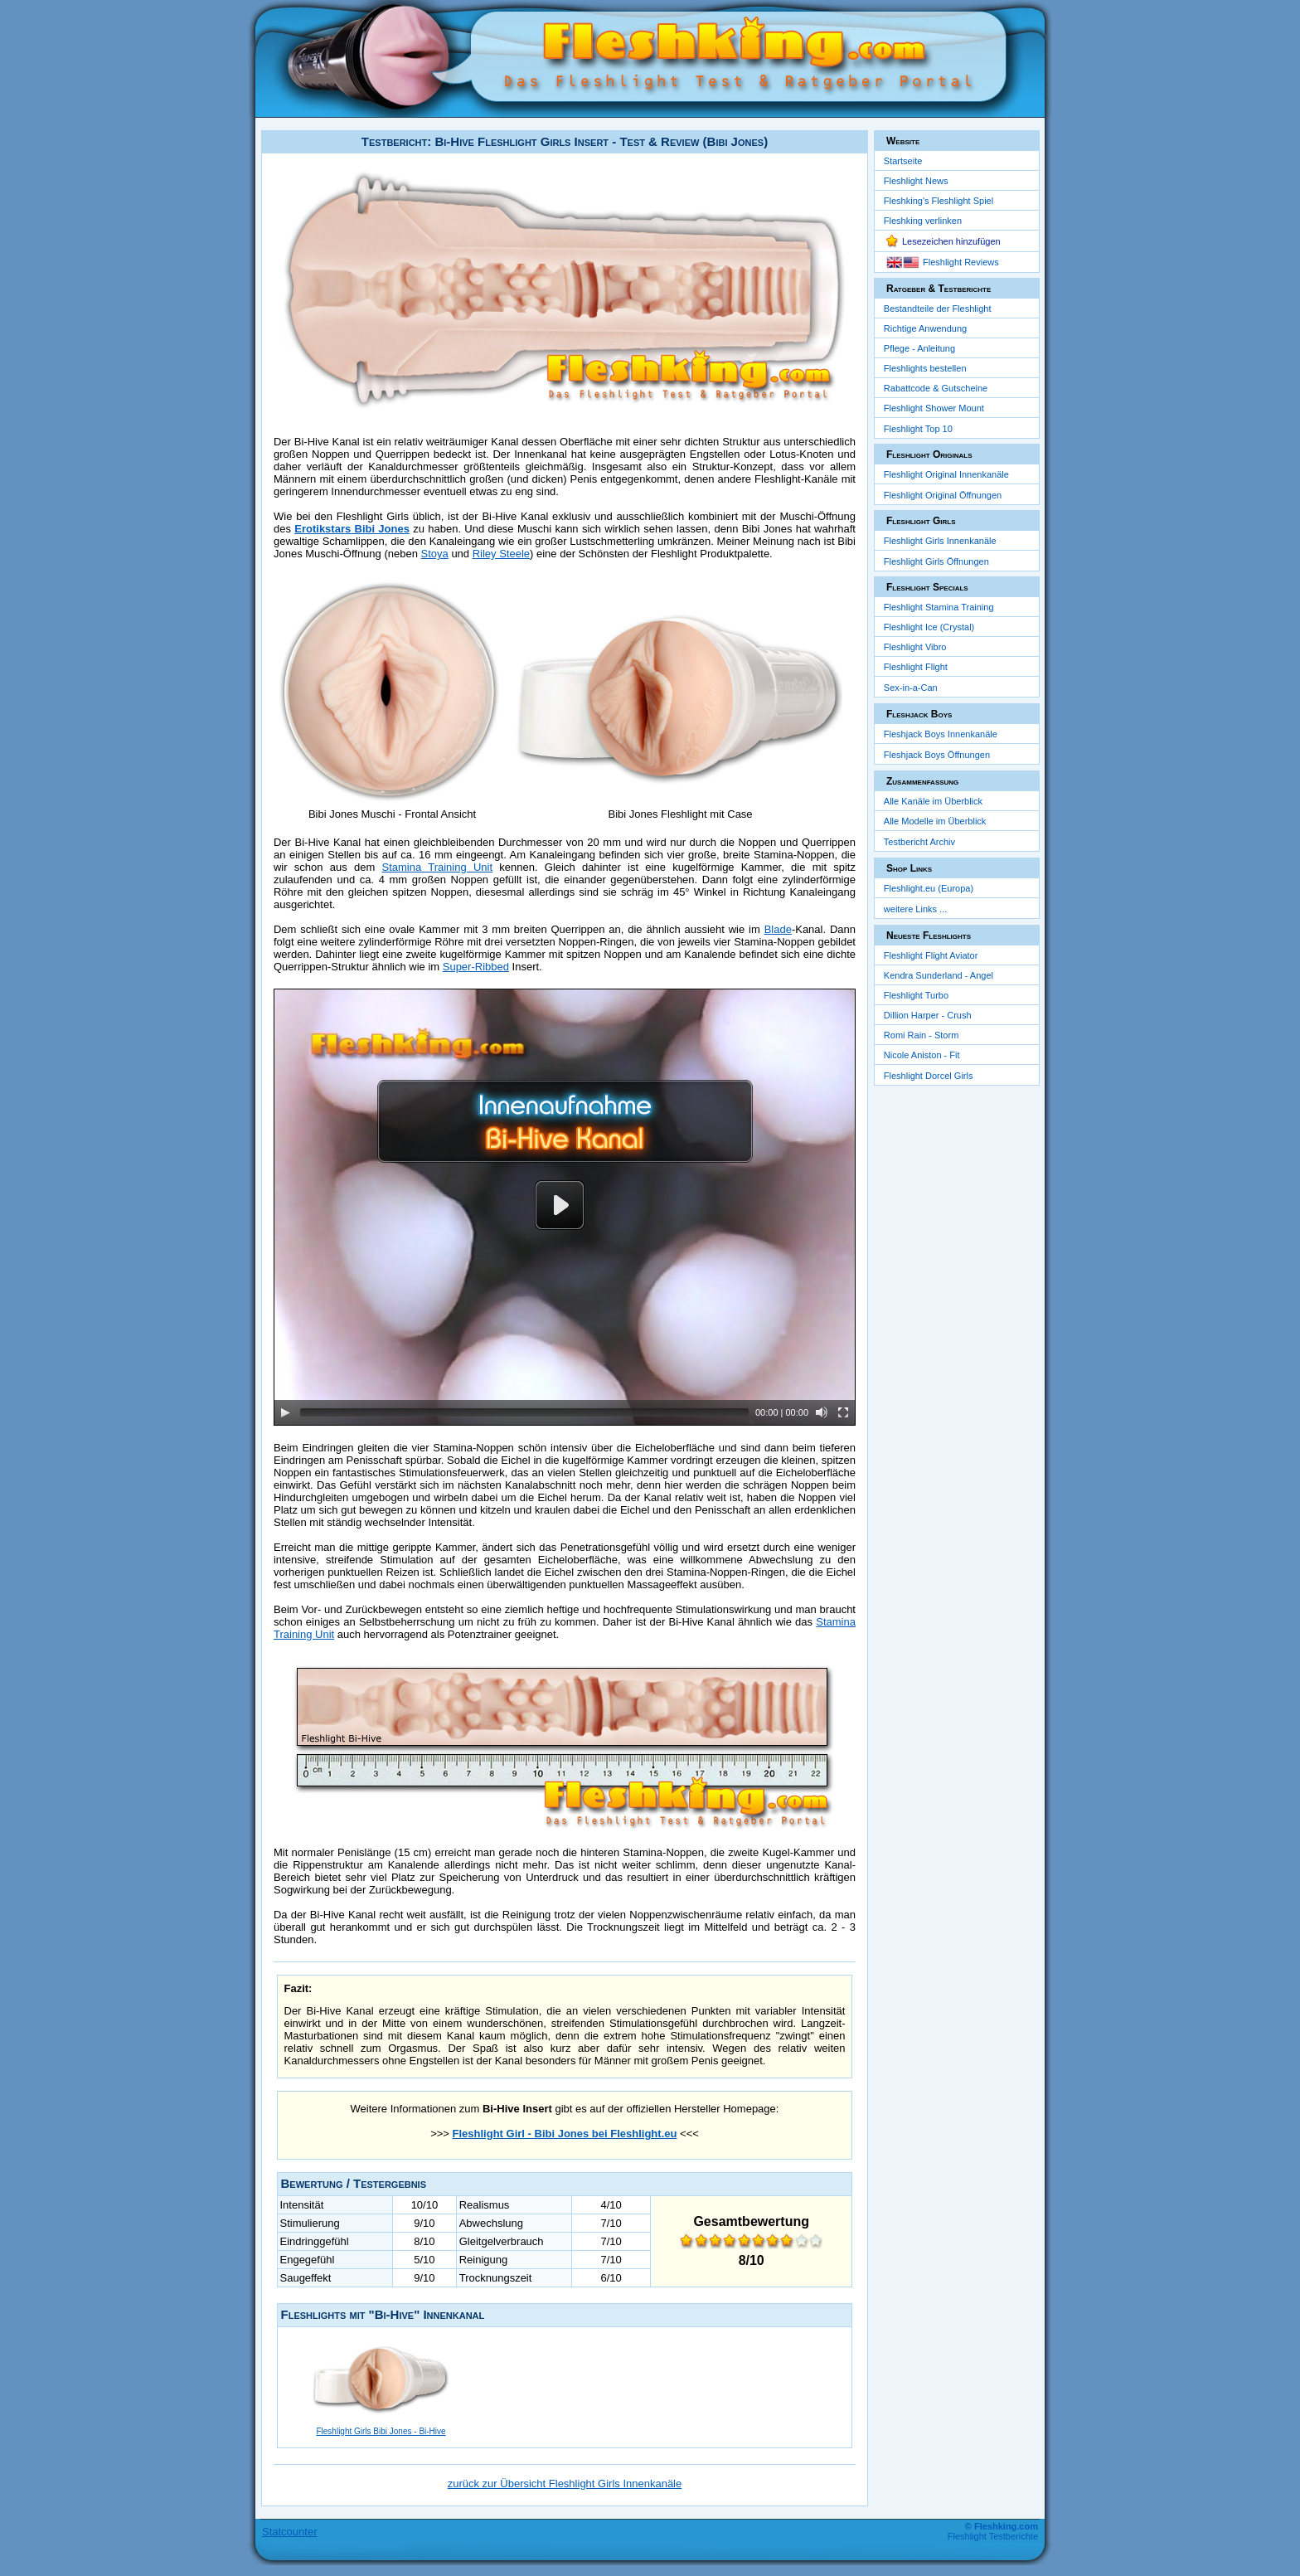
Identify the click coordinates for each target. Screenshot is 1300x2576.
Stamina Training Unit (437, 867)
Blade (778, 929)
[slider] (524, 1412)
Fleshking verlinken (923, 221)
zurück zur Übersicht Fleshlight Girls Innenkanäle (565, 2483)
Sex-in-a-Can (911, 688)
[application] (564, 1207)
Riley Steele (501, 553)
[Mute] (821, 1412)
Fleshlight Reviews (961, 262)
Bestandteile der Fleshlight (938, 308)
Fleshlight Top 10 (918, 429)
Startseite (903, 161)
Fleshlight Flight (916, 667)
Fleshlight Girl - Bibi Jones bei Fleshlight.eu (565, 2133)
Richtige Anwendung (925, 328)
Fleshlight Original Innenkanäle (946, 474)
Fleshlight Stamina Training (939, 607)
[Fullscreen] (843, 1412)
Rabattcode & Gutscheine (935, 388)
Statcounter (290, 2531)
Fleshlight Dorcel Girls (928, 1076)
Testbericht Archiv (919, 842)
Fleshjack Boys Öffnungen (937, 755)
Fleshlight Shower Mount (934, 408)
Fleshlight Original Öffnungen (943, 495)
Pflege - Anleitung (919, 348)
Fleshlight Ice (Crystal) (929, 627)
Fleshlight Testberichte (993, 2536)
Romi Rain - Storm (921, 1035)
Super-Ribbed (476, 966)
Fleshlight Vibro (915, 647)
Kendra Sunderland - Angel (938, 975)
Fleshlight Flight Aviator (931, 955)
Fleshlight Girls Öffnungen (936, 561)
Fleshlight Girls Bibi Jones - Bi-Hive (380, 2431)
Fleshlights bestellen (925, 368)
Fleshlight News (916, 181)
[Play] (285, 1412)
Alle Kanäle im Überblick (933, 801)
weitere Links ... (915, 909)
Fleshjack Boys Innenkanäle (940, 734)
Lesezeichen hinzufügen (951, 241)
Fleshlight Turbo (916, 995)
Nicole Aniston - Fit (922, 1055)
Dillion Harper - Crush (928, 1015)
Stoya (435, 553)
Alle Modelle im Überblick (935, 821)
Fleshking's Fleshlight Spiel (938, 201)
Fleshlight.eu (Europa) (928, 888)
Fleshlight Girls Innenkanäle (940, 541)
